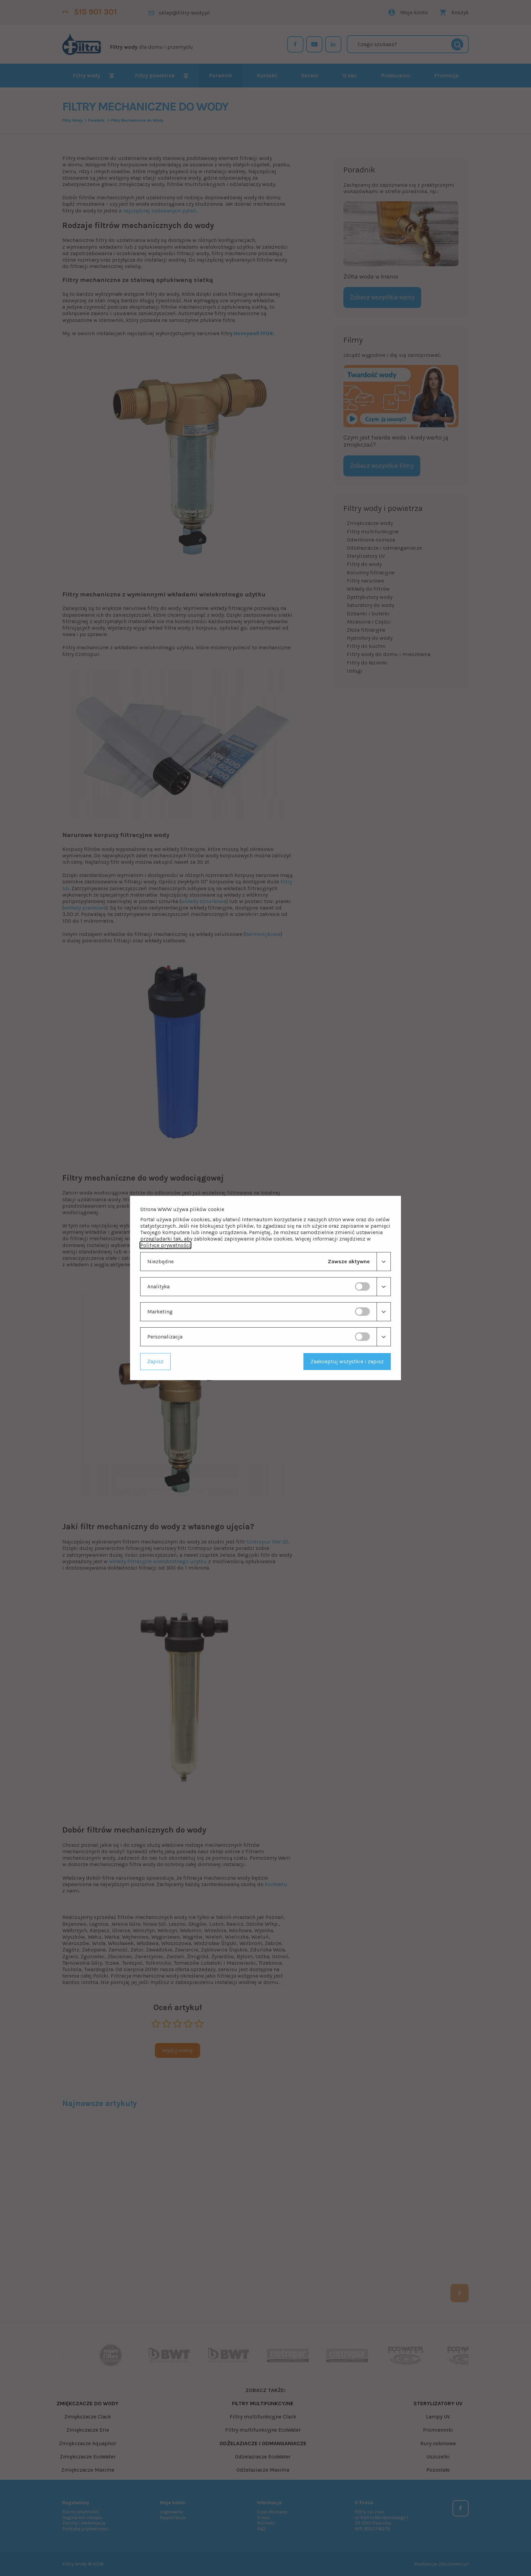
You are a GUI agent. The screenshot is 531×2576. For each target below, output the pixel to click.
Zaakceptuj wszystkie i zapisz (347, 1361)
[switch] (362, 1286)
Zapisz (155, 1361)
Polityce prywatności (165, 1245)
